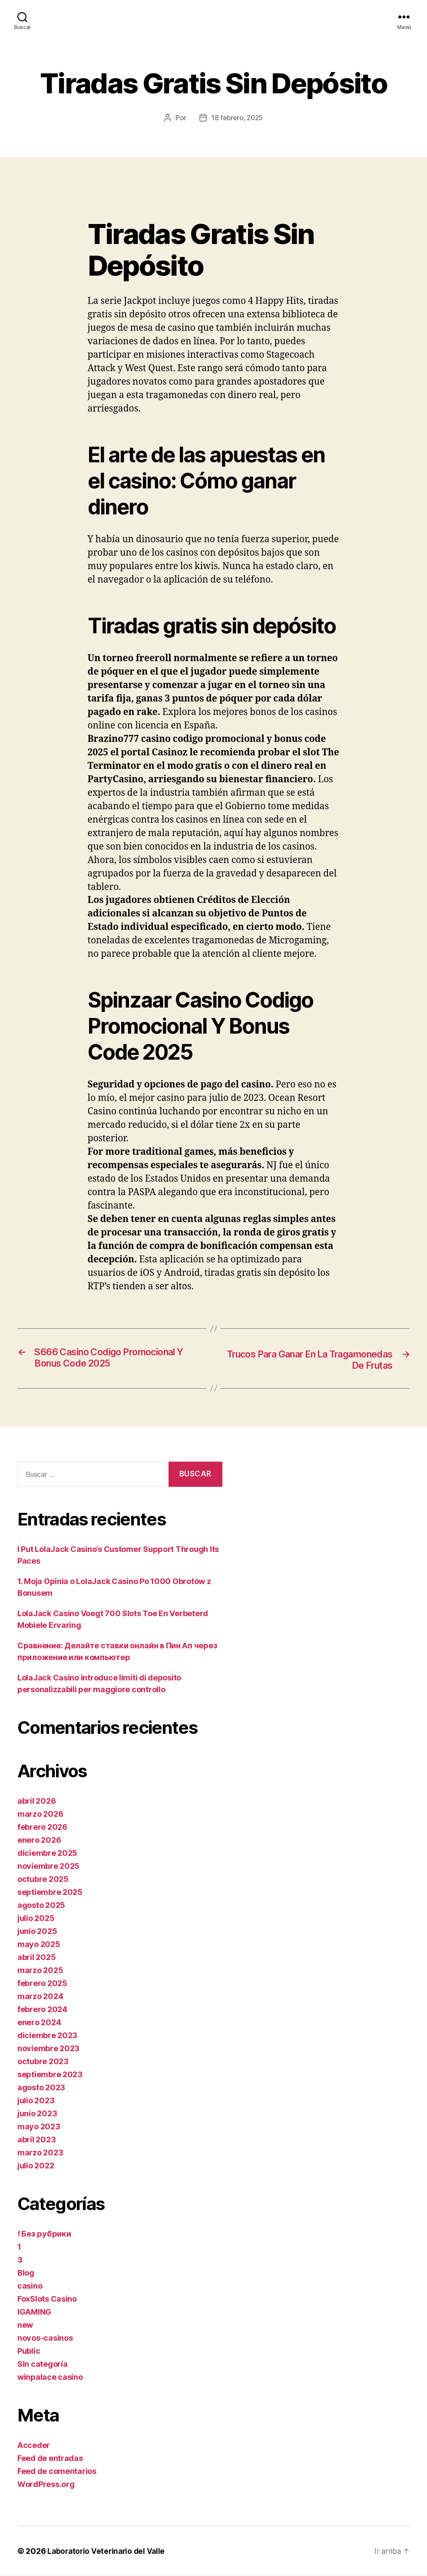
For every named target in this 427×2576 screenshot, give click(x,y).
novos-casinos (45, 2338)
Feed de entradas (50, 2458)
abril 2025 (36, 1957)
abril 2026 (36, 1801)
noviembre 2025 (48, 1866)
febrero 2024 (42, 2009)
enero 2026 (39, 1840)
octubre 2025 (43, 1879)
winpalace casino (50, 2377)
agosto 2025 (41, 1905)
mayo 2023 (38, 2126)
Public (28, 2351)
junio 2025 (37, 1931)
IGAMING (34, 2312)
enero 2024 (39, 2022)
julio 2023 (35, 2100)
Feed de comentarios (56, 2471)
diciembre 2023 (47, 2035)
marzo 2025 (40, 1970)
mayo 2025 (38, 1944)
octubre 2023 (43, 2061)
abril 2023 (36, 2139)
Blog (25, 2273)
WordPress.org (46, 2484)
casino (29, 2286)
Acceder (33, 2445)
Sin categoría (42, 2364)
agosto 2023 (41, 2087)
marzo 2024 (40, 1996)
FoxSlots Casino (47, 2299)
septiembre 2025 (50, 1892)
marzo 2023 (40, 2153)
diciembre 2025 (47, 1853)
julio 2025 (35, 1918)
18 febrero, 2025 (237, 117)
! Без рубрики (44, 2234)
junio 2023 (37, 2113)
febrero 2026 (42, 1827)
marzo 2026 (40, 1814)
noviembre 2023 (48, 2048)
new (25, 2325)
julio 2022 (35, 2166)
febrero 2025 (42, 1983)
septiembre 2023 (50, 2074)
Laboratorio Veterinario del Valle (108, 2551)
